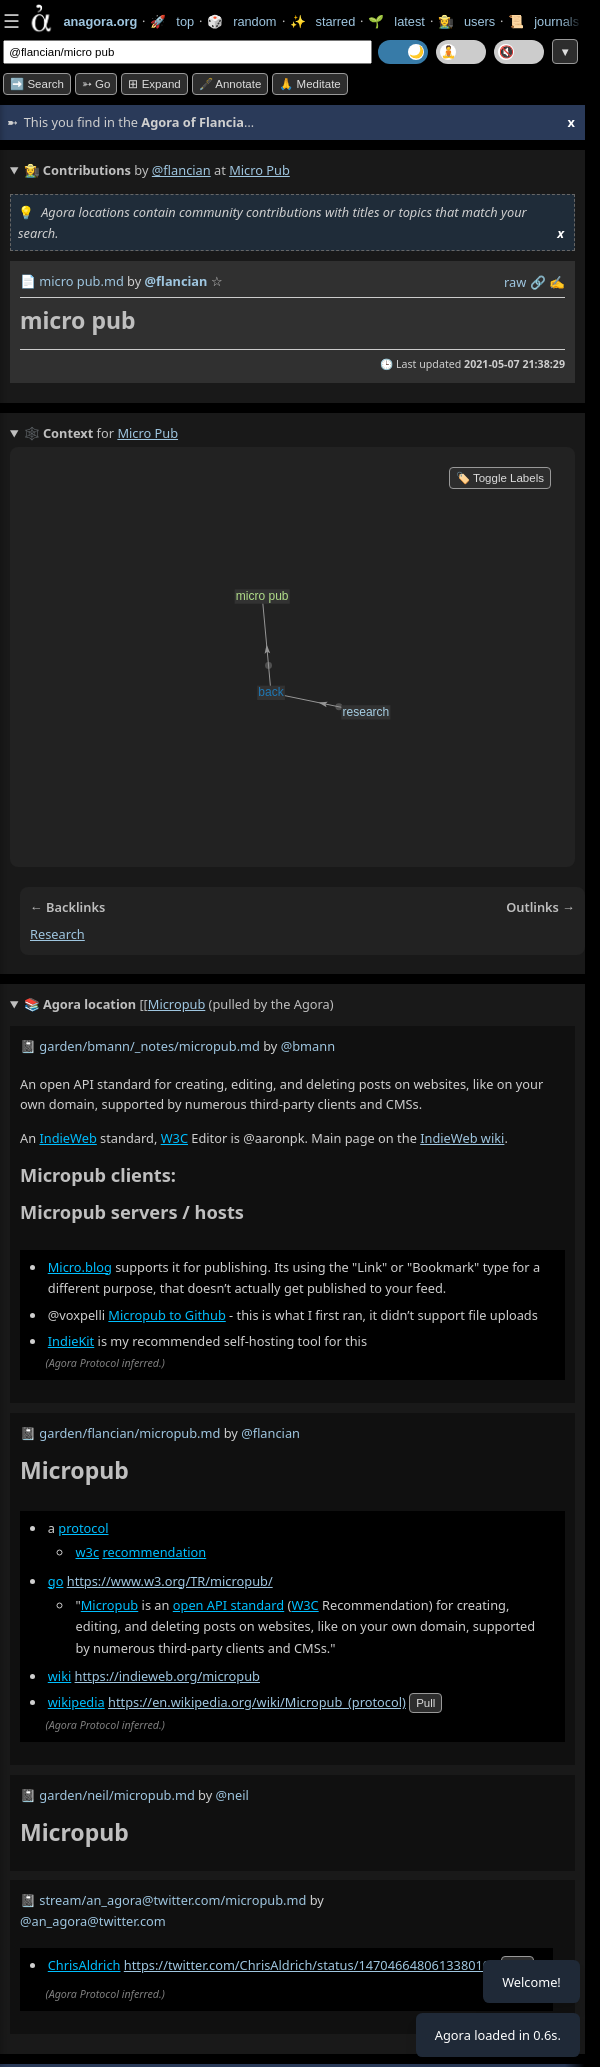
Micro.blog (80, 1267)
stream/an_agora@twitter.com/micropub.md (172, 1900)
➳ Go (96, 84)
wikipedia (76, 1703)
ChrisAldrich (84, 1966)
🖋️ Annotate (230, 84)
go (56, 1581)
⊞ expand (154, 84)
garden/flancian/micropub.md (129, 1433)
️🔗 (538, 282)
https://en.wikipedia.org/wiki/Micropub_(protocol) (257, 1703)
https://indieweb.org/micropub (167, 1676)
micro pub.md (81, 281)
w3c (88, 1553)
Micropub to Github (166, 1315)
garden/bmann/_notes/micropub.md (149, 1046)
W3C (174, 1138)
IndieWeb (67, 1138)
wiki (60, 1676)
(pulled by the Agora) (179, 1005)
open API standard (228, 1605)
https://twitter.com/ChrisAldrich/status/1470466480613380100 (311, 1966)
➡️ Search (37, 84)
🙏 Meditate (309, 84)
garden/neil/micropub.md (116, 1795)
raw (515, 282)
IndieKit (71, 1341)
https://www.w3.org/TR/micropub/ (170, 1581)
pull (425, 1704)
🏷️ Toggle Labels (500, 478)
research (57, 934)
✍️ (557, 282)
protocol (83, 1529)
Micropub (109, 1605)
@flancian (181, 170)
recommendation (154, 1553)
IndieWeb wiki (462, 1138)
